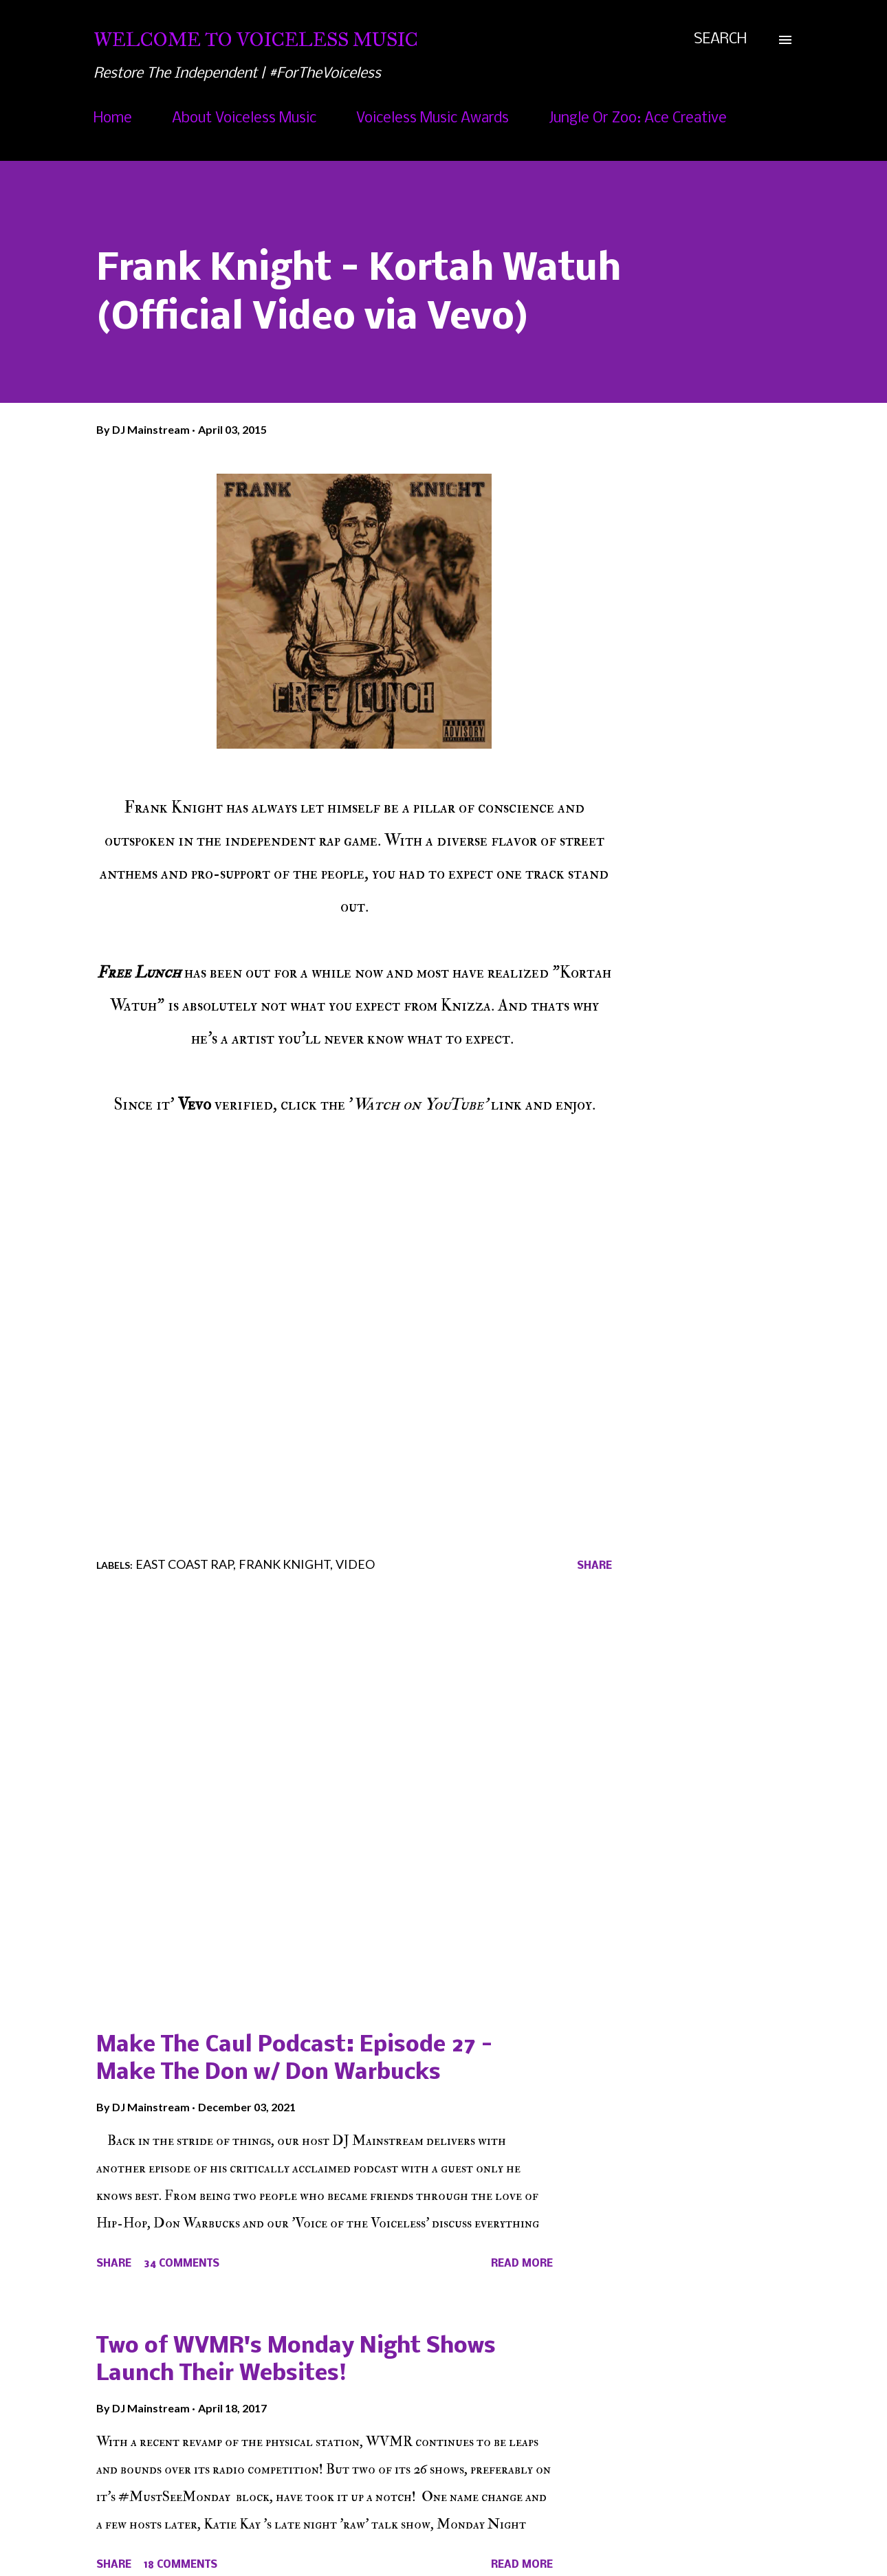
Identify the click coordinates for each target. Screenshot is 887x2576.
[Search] (720, 39)
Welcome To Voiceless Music (256, 39)
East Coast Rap (184, 1564)
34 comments (181, 2263)
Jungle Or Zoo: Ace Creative (638, 118)
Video (355, 1564)
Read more (522, 2263)
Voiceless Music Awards (432, 118)
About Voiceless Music (244, 118)
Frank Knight (284, 1564)
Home (113, 118)
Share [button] (594, 1566)
